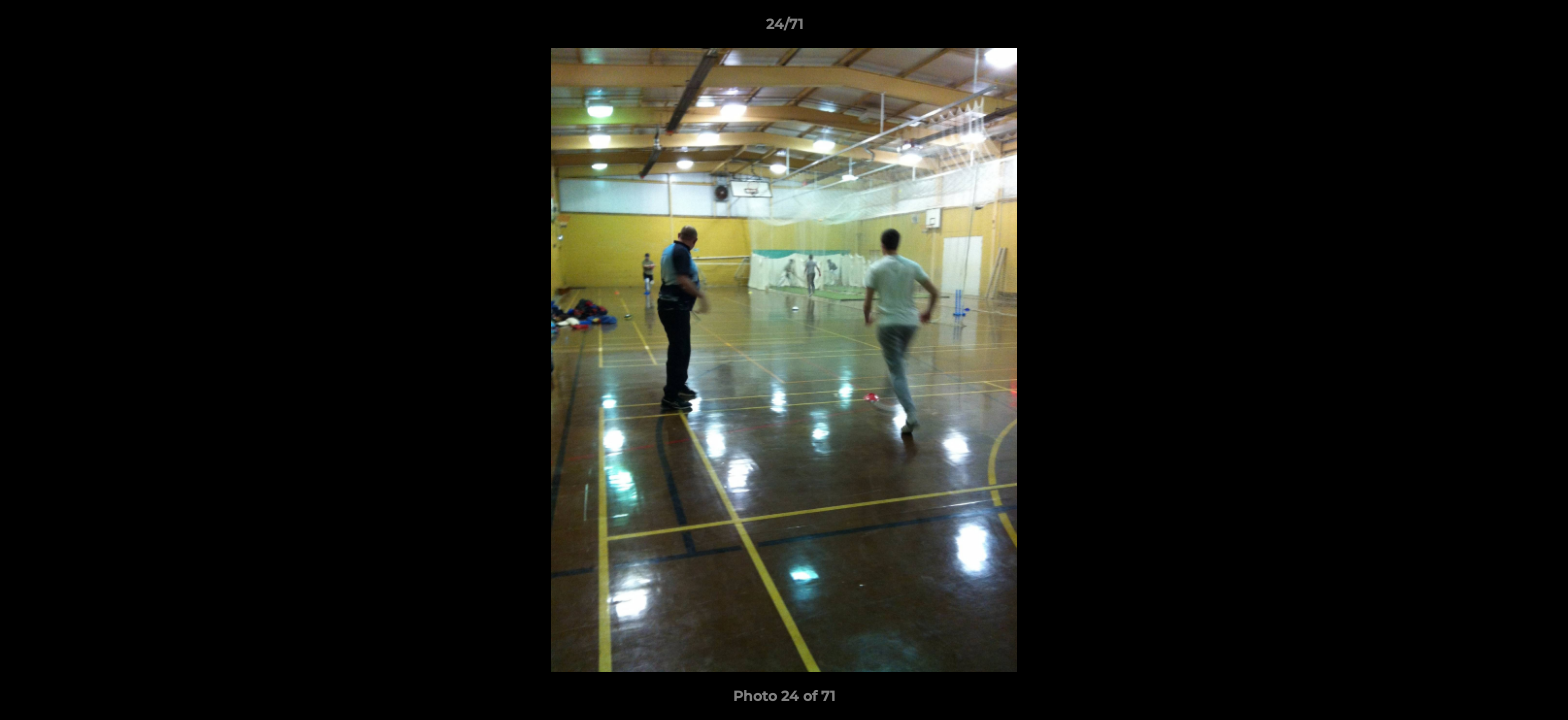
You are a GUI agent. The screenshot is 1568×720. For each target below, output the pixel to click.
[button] (1532, 29)
